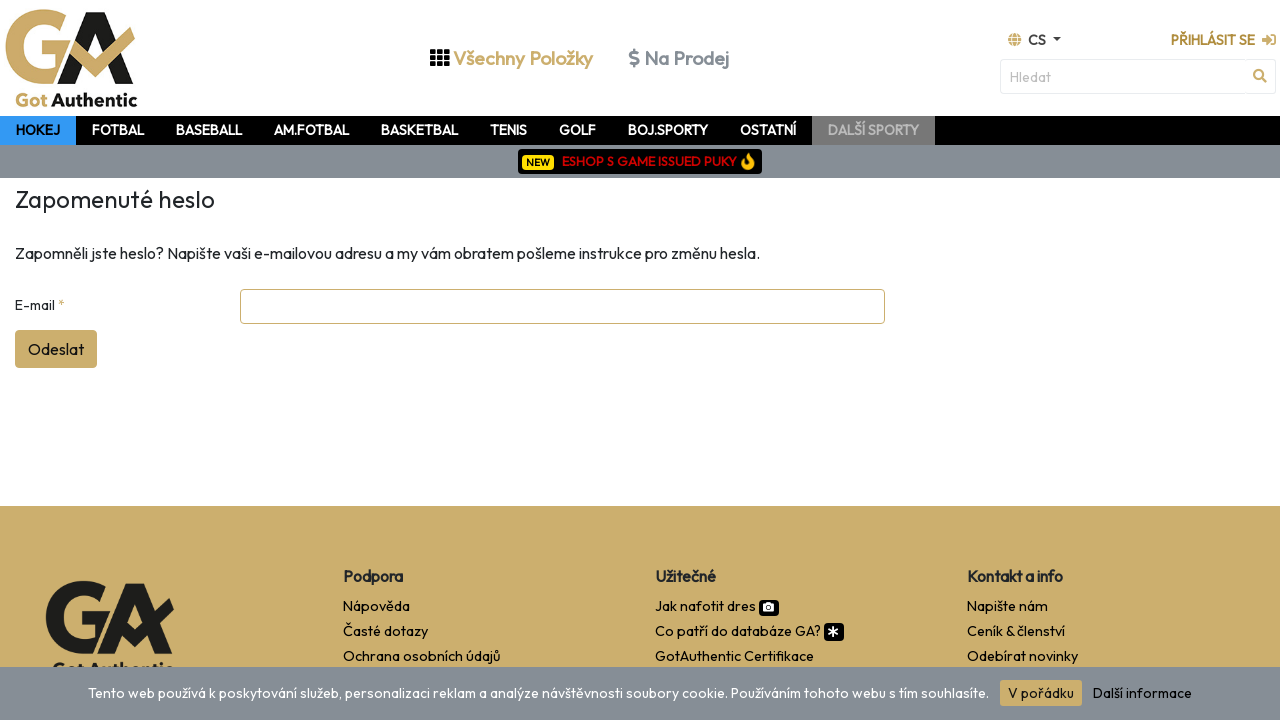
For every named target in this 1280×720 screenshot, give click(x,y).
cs (1028, 40)
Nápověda (376, 606)
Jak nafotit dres (717, 606)
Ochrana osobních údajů (421, 656)
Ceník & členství (1016, 631)
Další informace (1142, 693)
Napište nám (1007, 606)
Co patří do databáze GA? (749, 631)
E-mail (40, 305)
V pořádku (1041, 693)
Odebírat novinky (1022, 656)
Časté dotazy (385, 631)
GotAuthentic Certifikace (734, 656)
